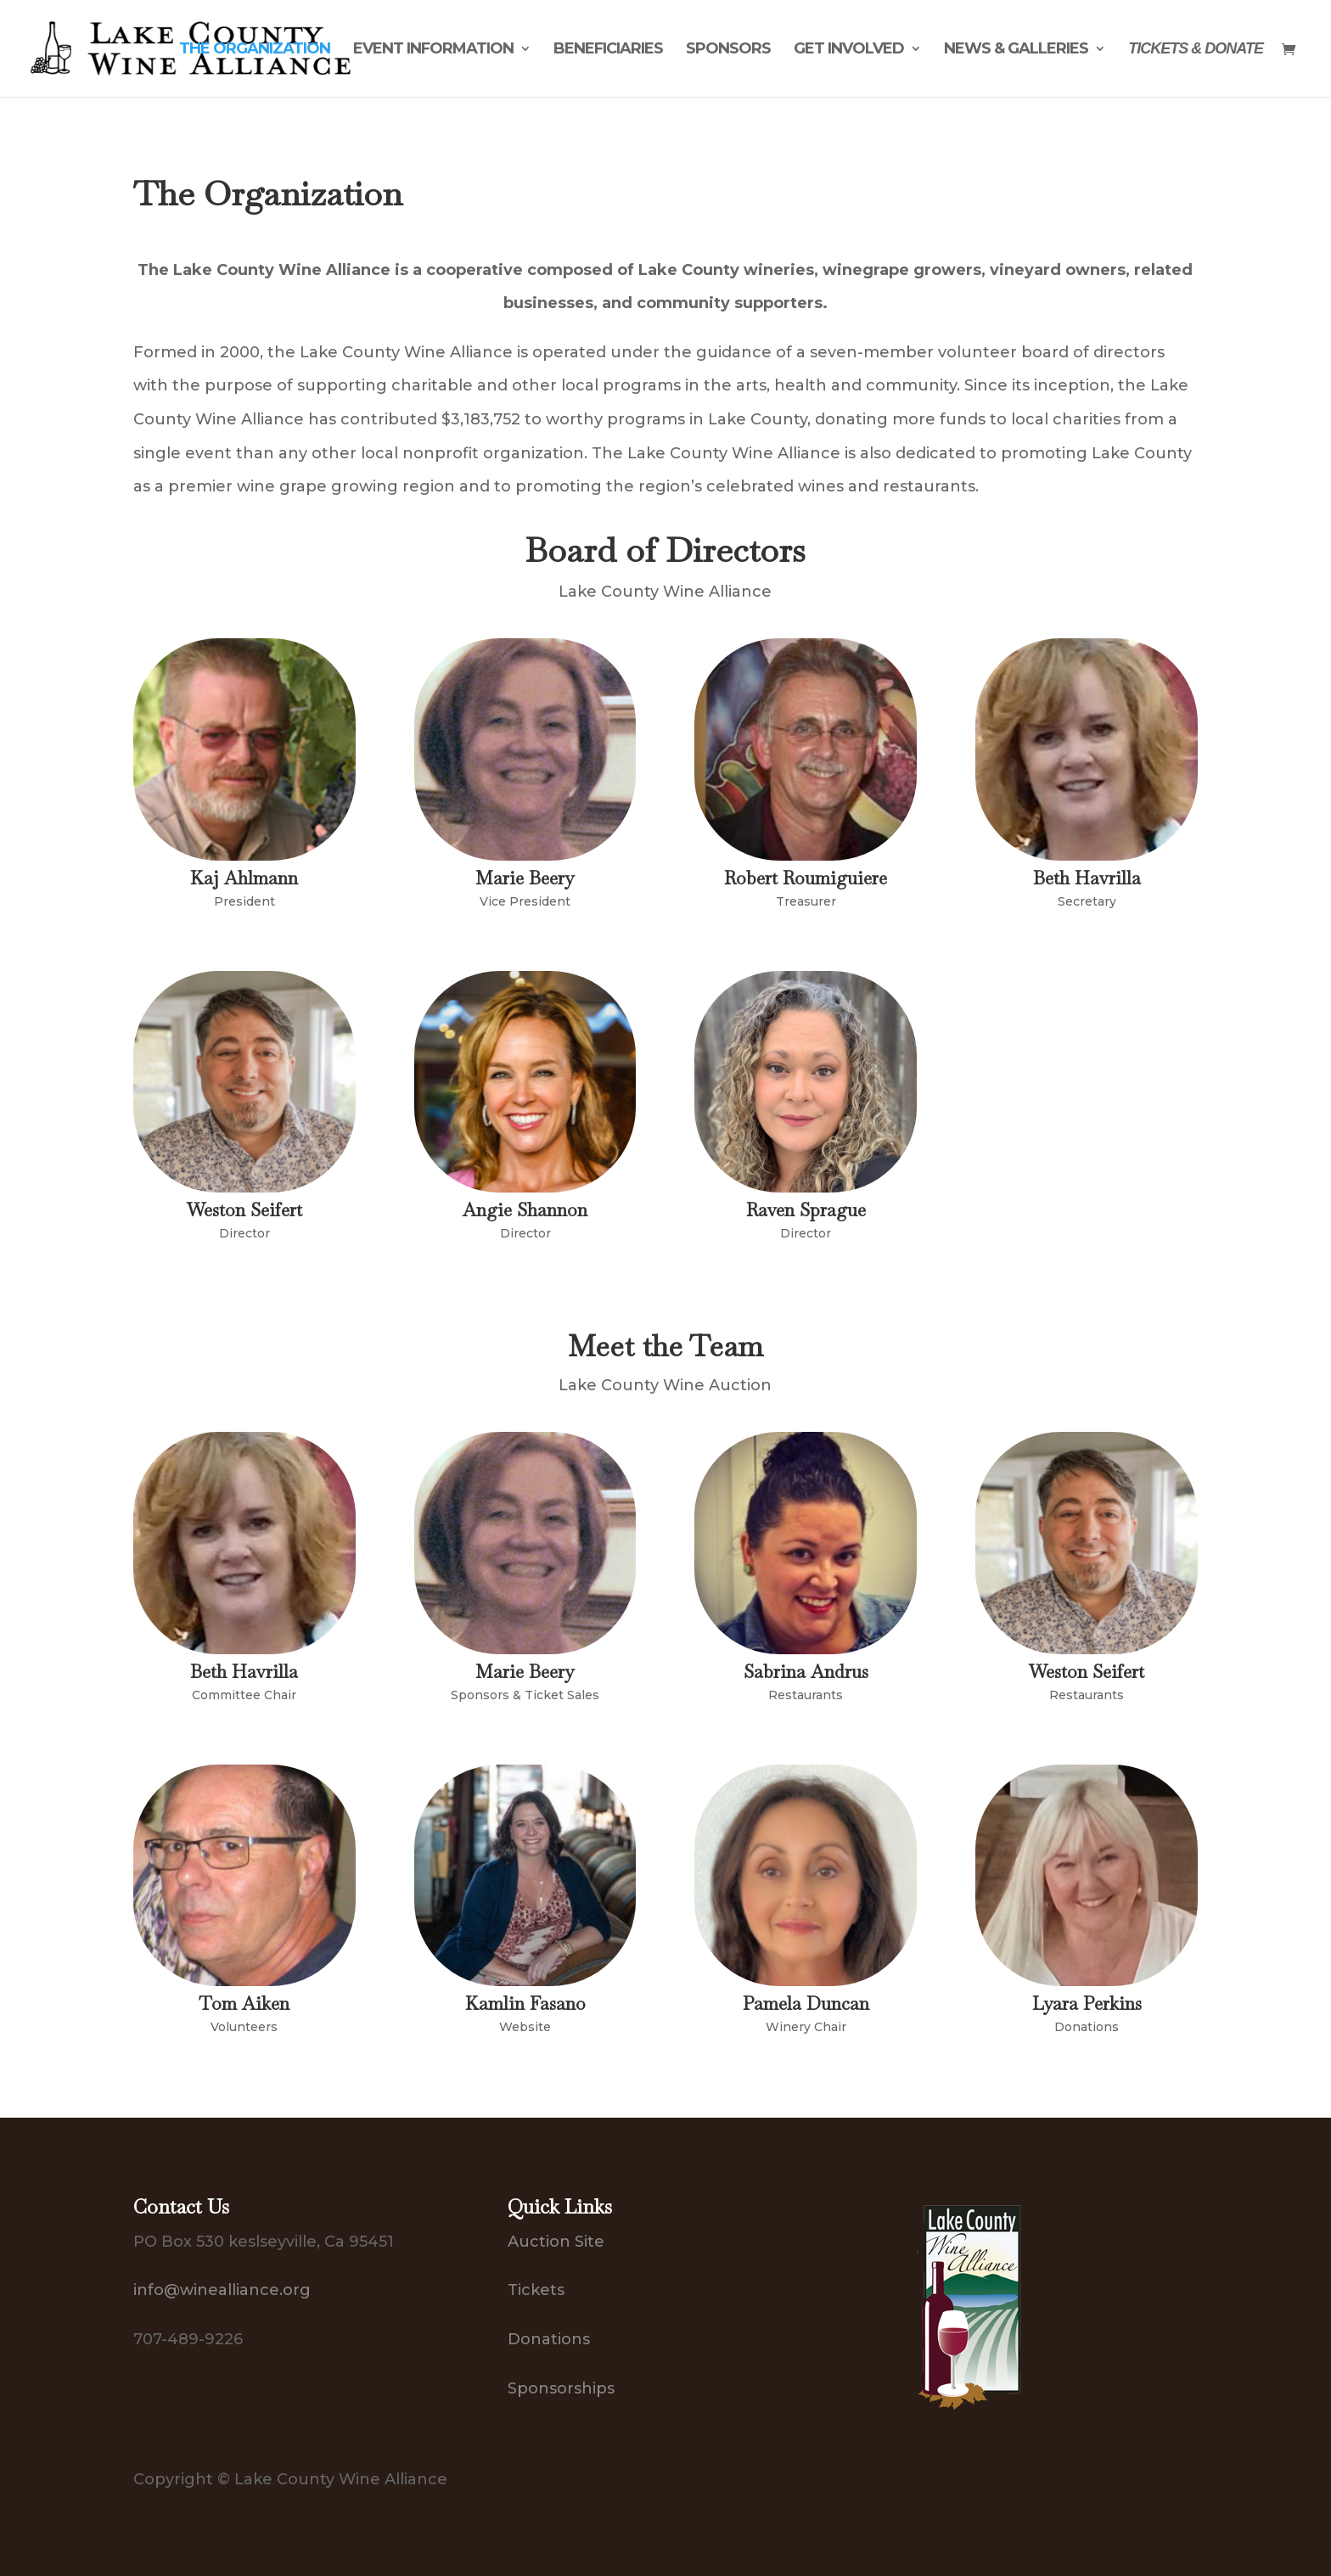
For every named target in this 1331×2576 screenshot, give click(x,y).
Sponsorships (561, 2388)
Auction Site (556, 2241)
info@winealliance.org (222, 2290)
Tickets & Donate (1195, 49)
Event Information (433, 50)
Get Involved (849, 50)
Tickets (536, 2290)
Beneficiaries (608, 50)
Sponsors (728, 50)
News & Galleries (1016, 50)
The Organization (254, 50)
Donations (549, 2339)
